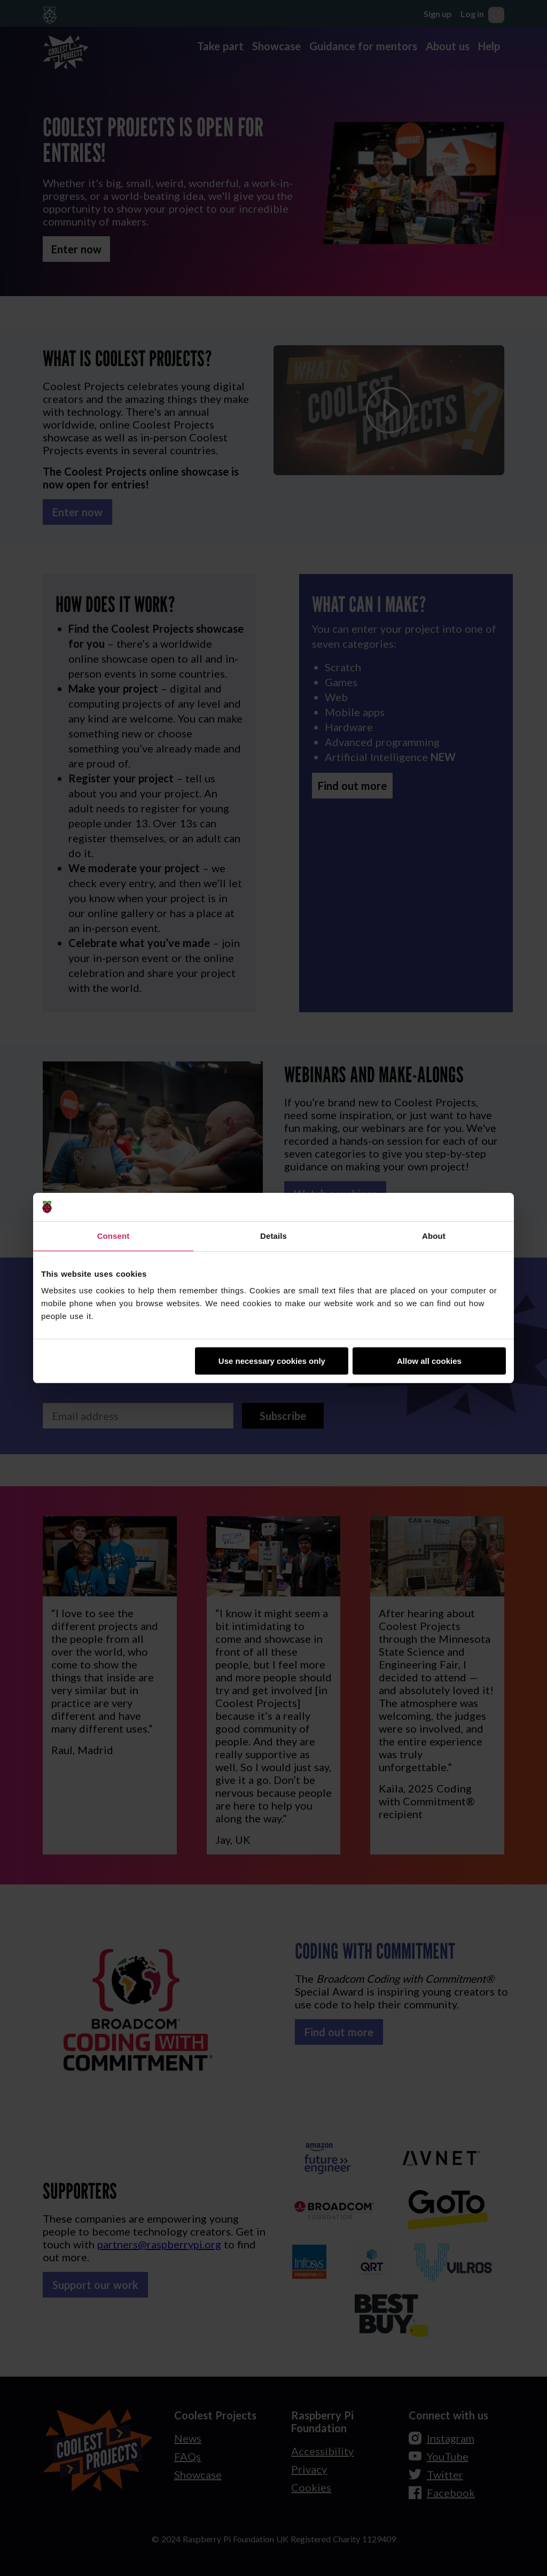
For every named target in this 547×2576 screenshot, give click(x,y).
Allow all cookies (429, 1360)
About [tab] (434, 1235)
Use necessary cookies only (271, 1360)
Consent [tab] (113, 1235)
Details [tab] (273, 1235)
